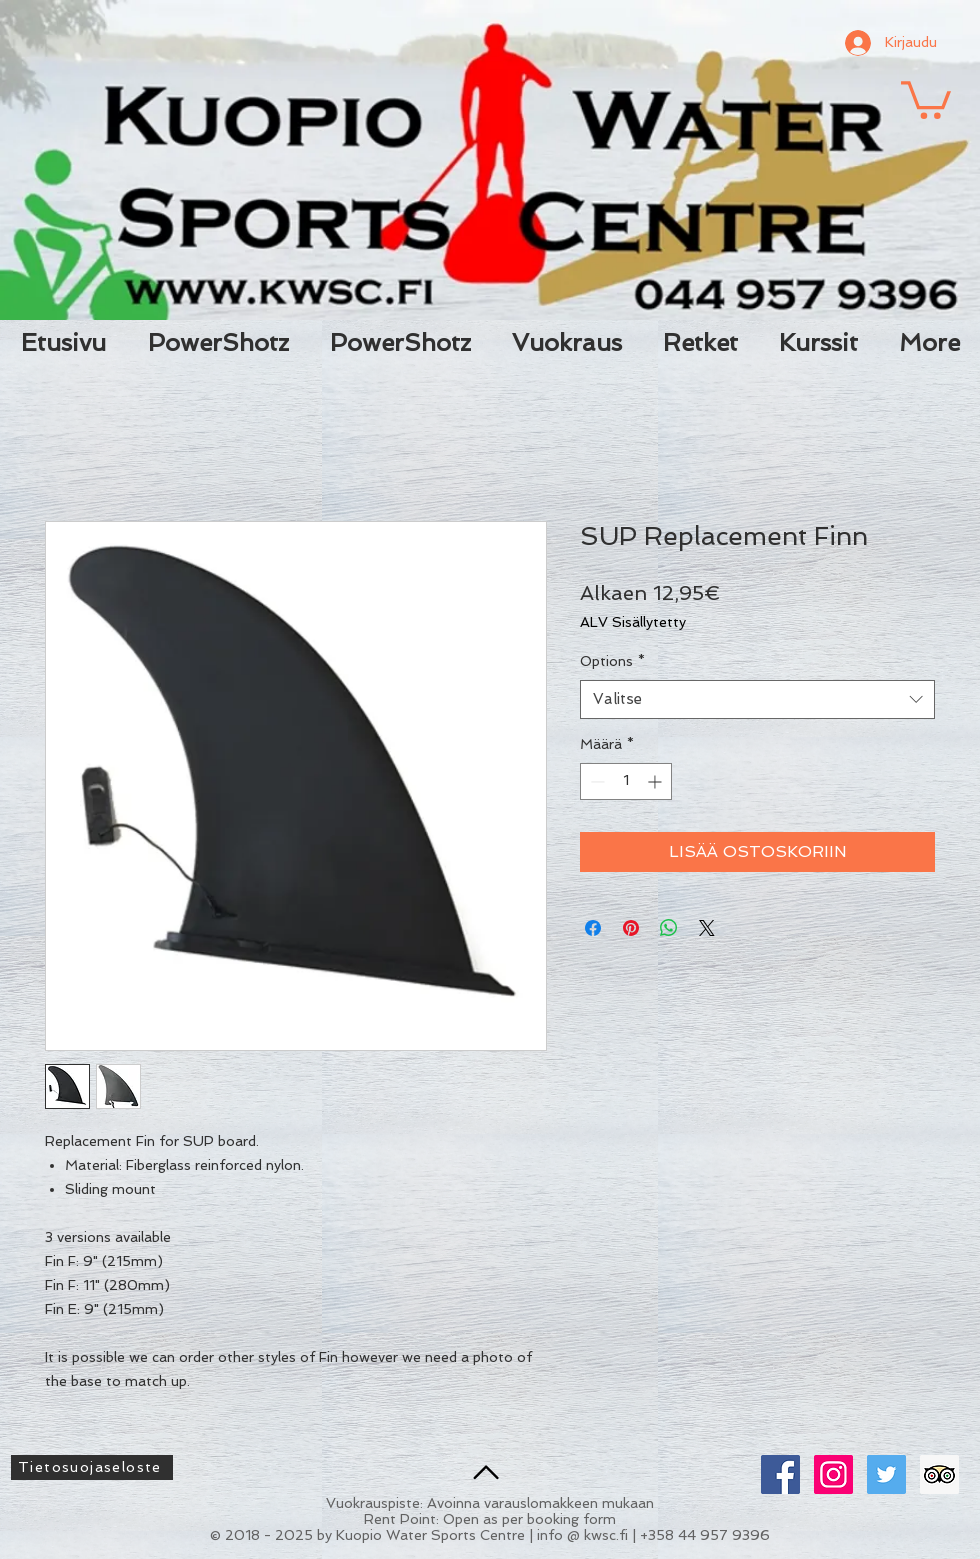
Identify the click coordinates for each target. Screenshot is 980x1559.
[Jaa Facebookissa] (593, 928)
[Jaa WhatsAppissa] (669, 928)
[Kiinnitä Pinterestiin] (631, 928)
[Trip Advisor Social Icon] (939, 1474)
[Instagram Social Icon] (833, 1474)
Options (612, 661)
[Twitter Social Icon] (886, 1474)
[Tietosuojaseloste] (92, 1467)
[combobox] (757, 699)
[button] (926, 98)
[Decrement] (595, 781)
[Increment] (656, 781)
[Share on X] (707, 928)
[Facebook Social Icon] (780, 1474)
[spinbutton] (626, 781)
